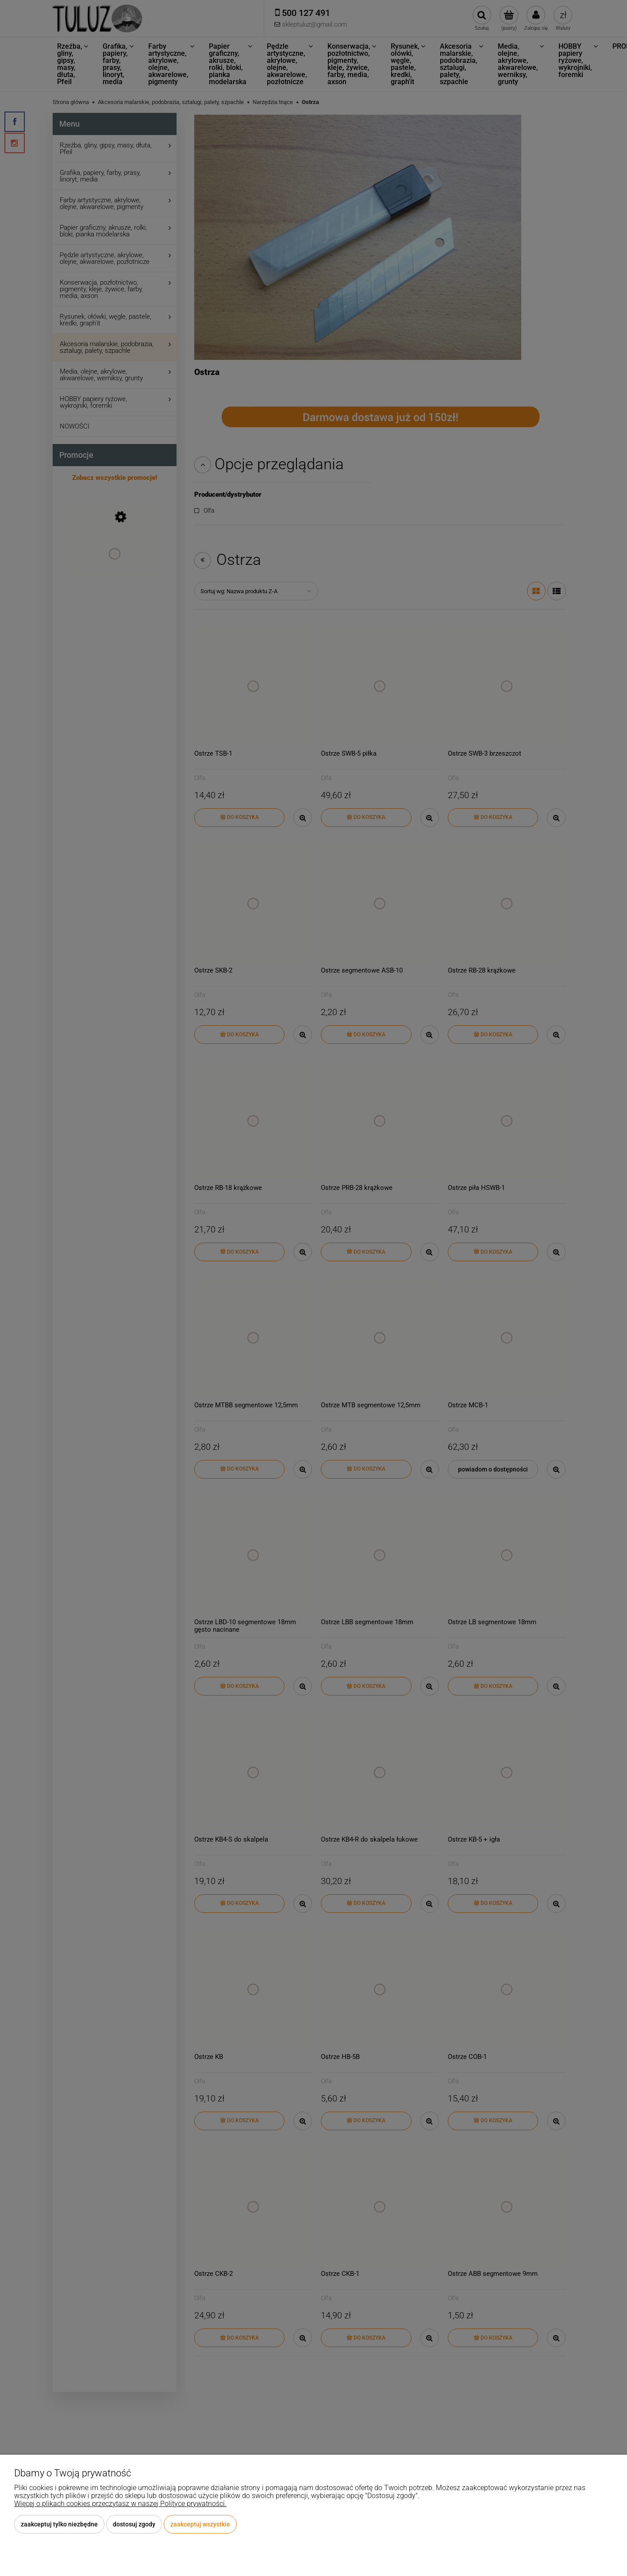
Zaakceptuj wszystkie (200, 2524)
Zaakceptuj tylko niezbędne (59, 2524)
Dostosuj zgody (134, 2524)
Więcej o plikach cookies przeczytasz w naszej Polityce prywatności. (120, 2503)
